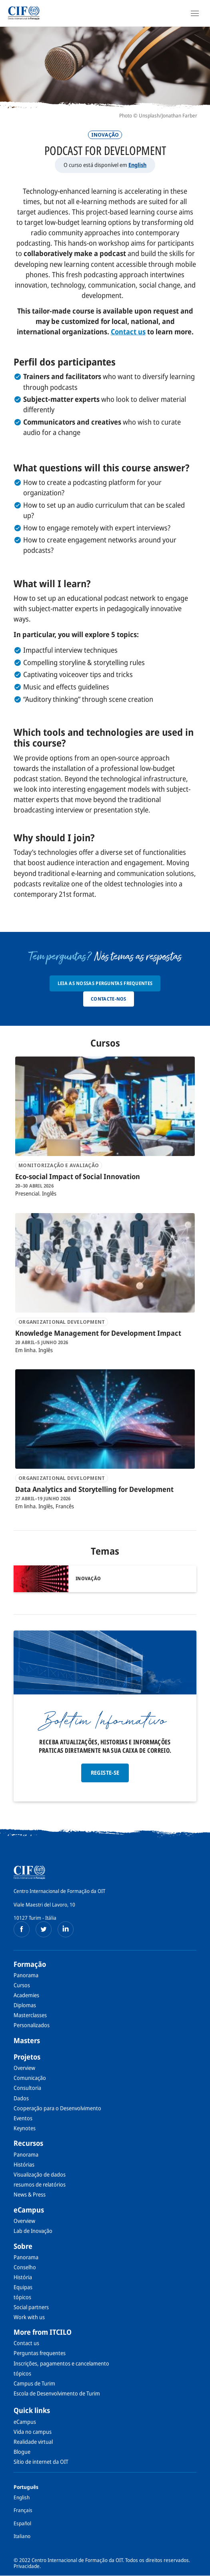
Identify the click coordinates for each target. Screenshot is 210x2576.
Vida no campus (33, 2431)
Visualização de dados (40, 2174)
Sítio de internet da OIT (41, 2461)
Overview (24, 2068)
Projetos (27, 2057)
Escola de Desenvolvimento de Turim (57, 2393)
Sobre (23, 2246)
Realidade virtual (33, 2441)
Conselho (25, 2267)
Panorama (26, 1975)
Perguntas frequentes (40, 2353)
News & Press (30, 2194)
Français (23, 2510)
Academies (26, 1995)
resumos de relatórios (40, 2184)
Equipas (23, 2287)
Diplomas (25, 2005)
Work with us (29, 2317)
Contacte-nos (108, 998)
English (137, 165)
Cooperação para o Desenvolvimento (57, 2108)
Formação (30, 1964)
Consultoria (27, 2087)
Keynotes (25, 2128)
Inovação (105, 134)
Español (22, 2523)
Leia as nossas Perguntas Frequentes (105, 983)
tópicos (22, 2297)
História (23, 2277)
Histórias (24, 2164)
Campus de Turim (34, 2383)
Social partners (31, 2307)
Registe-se (105, 1772)
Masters (27, 2040)
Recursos (28, 2143)
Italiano (22, 2536)
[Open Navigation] (195, 13)
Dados (21, 2098)
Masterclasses (30, 2015)
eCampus (29, 2210)
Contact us (26, 2343)
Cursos (22, 1985)
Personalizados (32, 2025)
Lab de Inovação (33, 2230)
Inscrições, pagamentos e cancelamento (61, 2363)
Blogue (22, 2451)
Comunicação (30, 2077)
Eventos (23, 2118)
